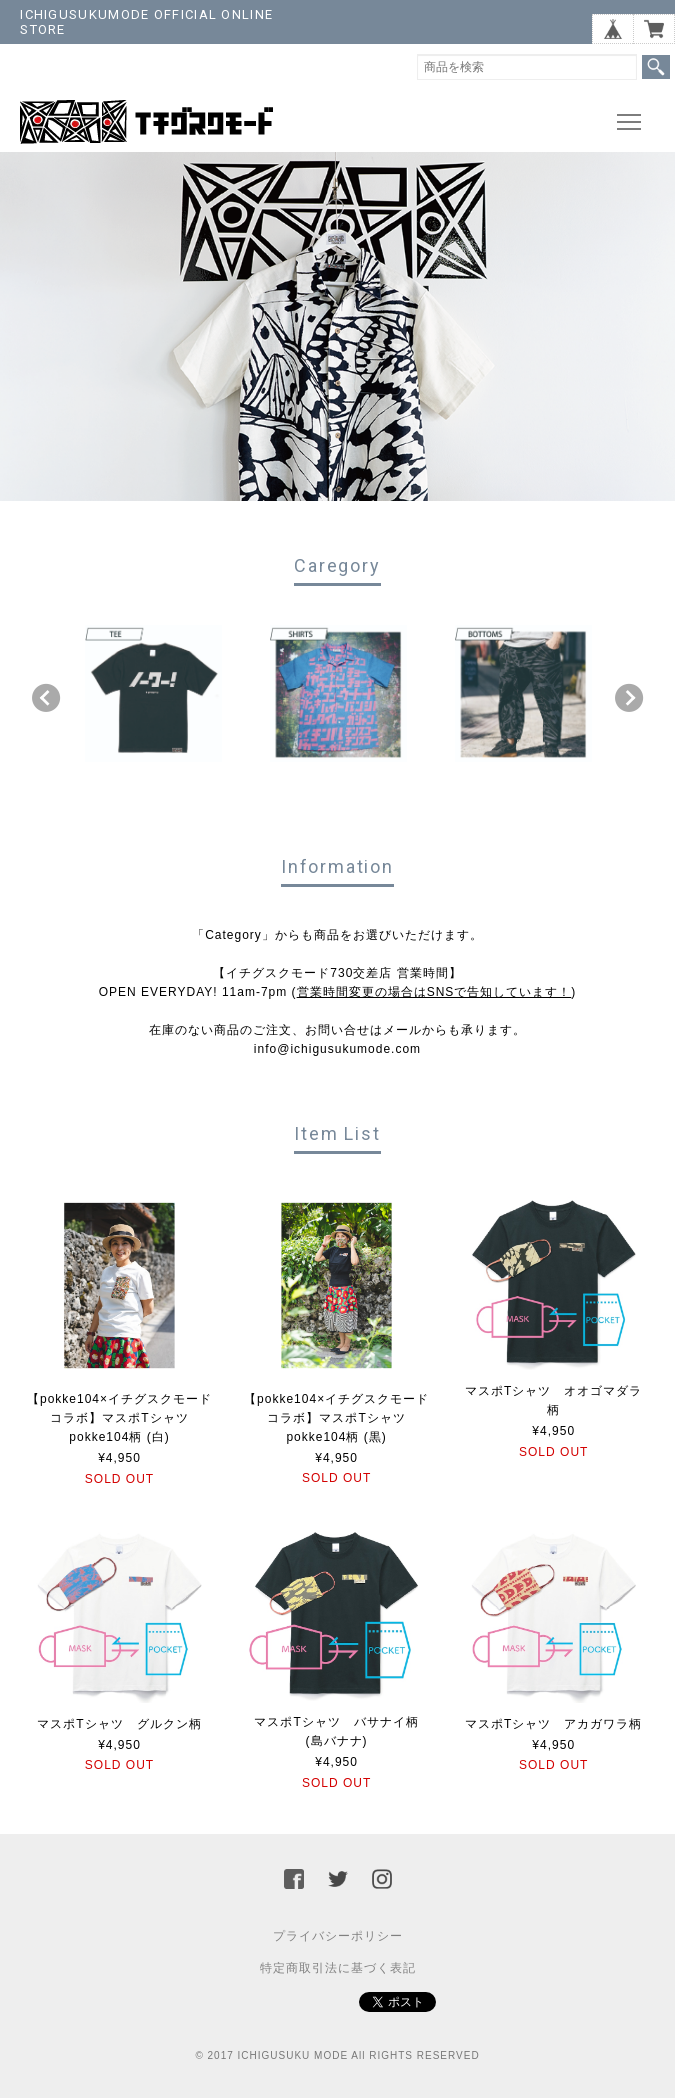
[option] (153, 693)
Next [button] (629, 698)
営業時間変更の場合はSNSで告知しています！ (434, 992)
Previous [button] (46, 698)
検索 (656, 67)
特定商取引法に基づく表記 (338, 1968)
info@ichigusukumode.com (337, 1049)
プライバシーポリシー (338, 1936)
